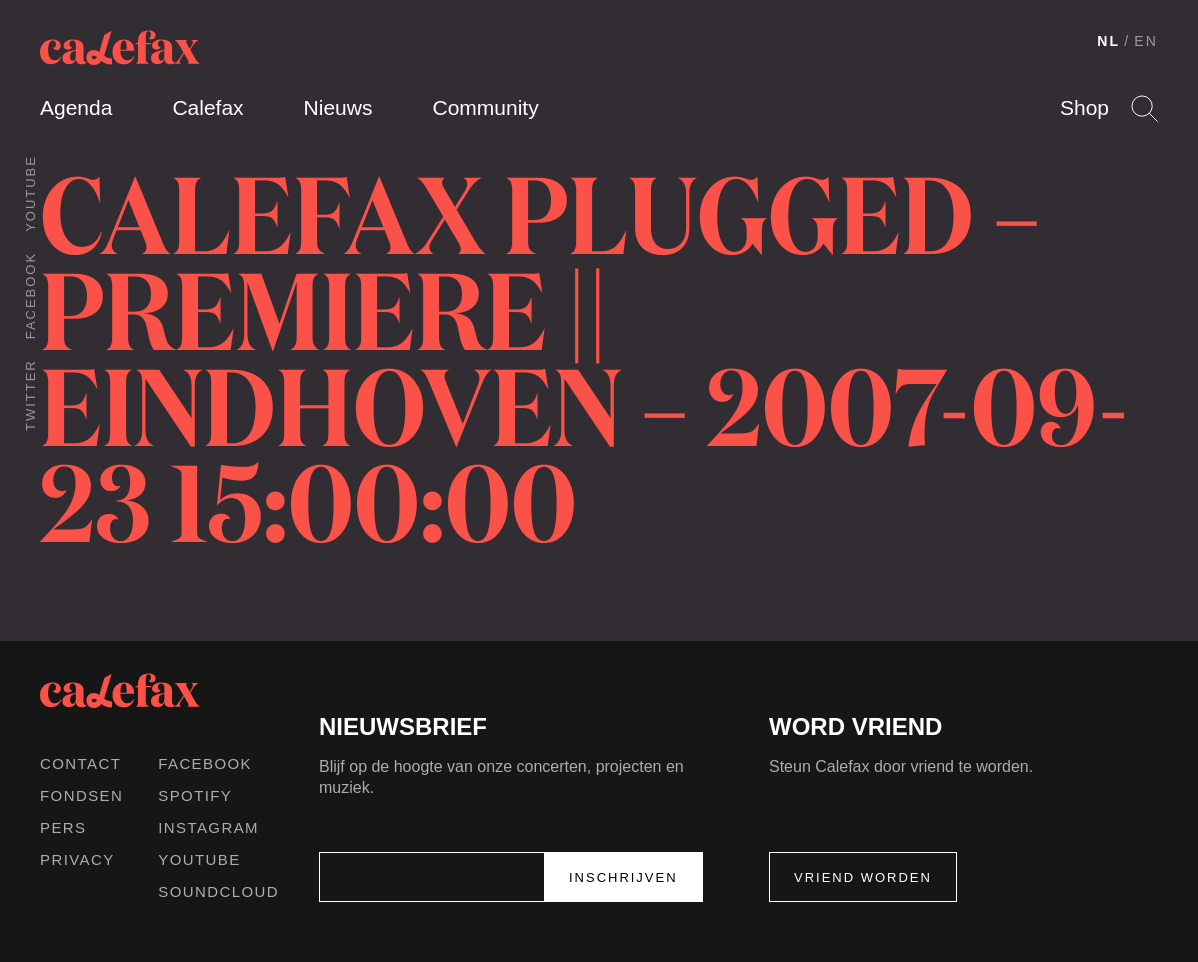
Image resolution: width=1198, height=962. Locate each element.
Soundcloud (218, 891)
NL (1108, 41)
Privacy (77, 859)
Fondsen (81, 795)
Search (1144, 108)
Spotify (195, 795)
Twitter (30, 395)
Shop (1084, 107)
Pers (63, 827)
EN (1146, 41)
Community (485, 107)
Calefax (207, 107)
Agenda (76, 107)
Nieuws (338, 107)
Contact (80, 763)
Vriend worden (863, 877)
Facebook (30, 295)
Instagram (208, 827)
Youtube (30, 193)
